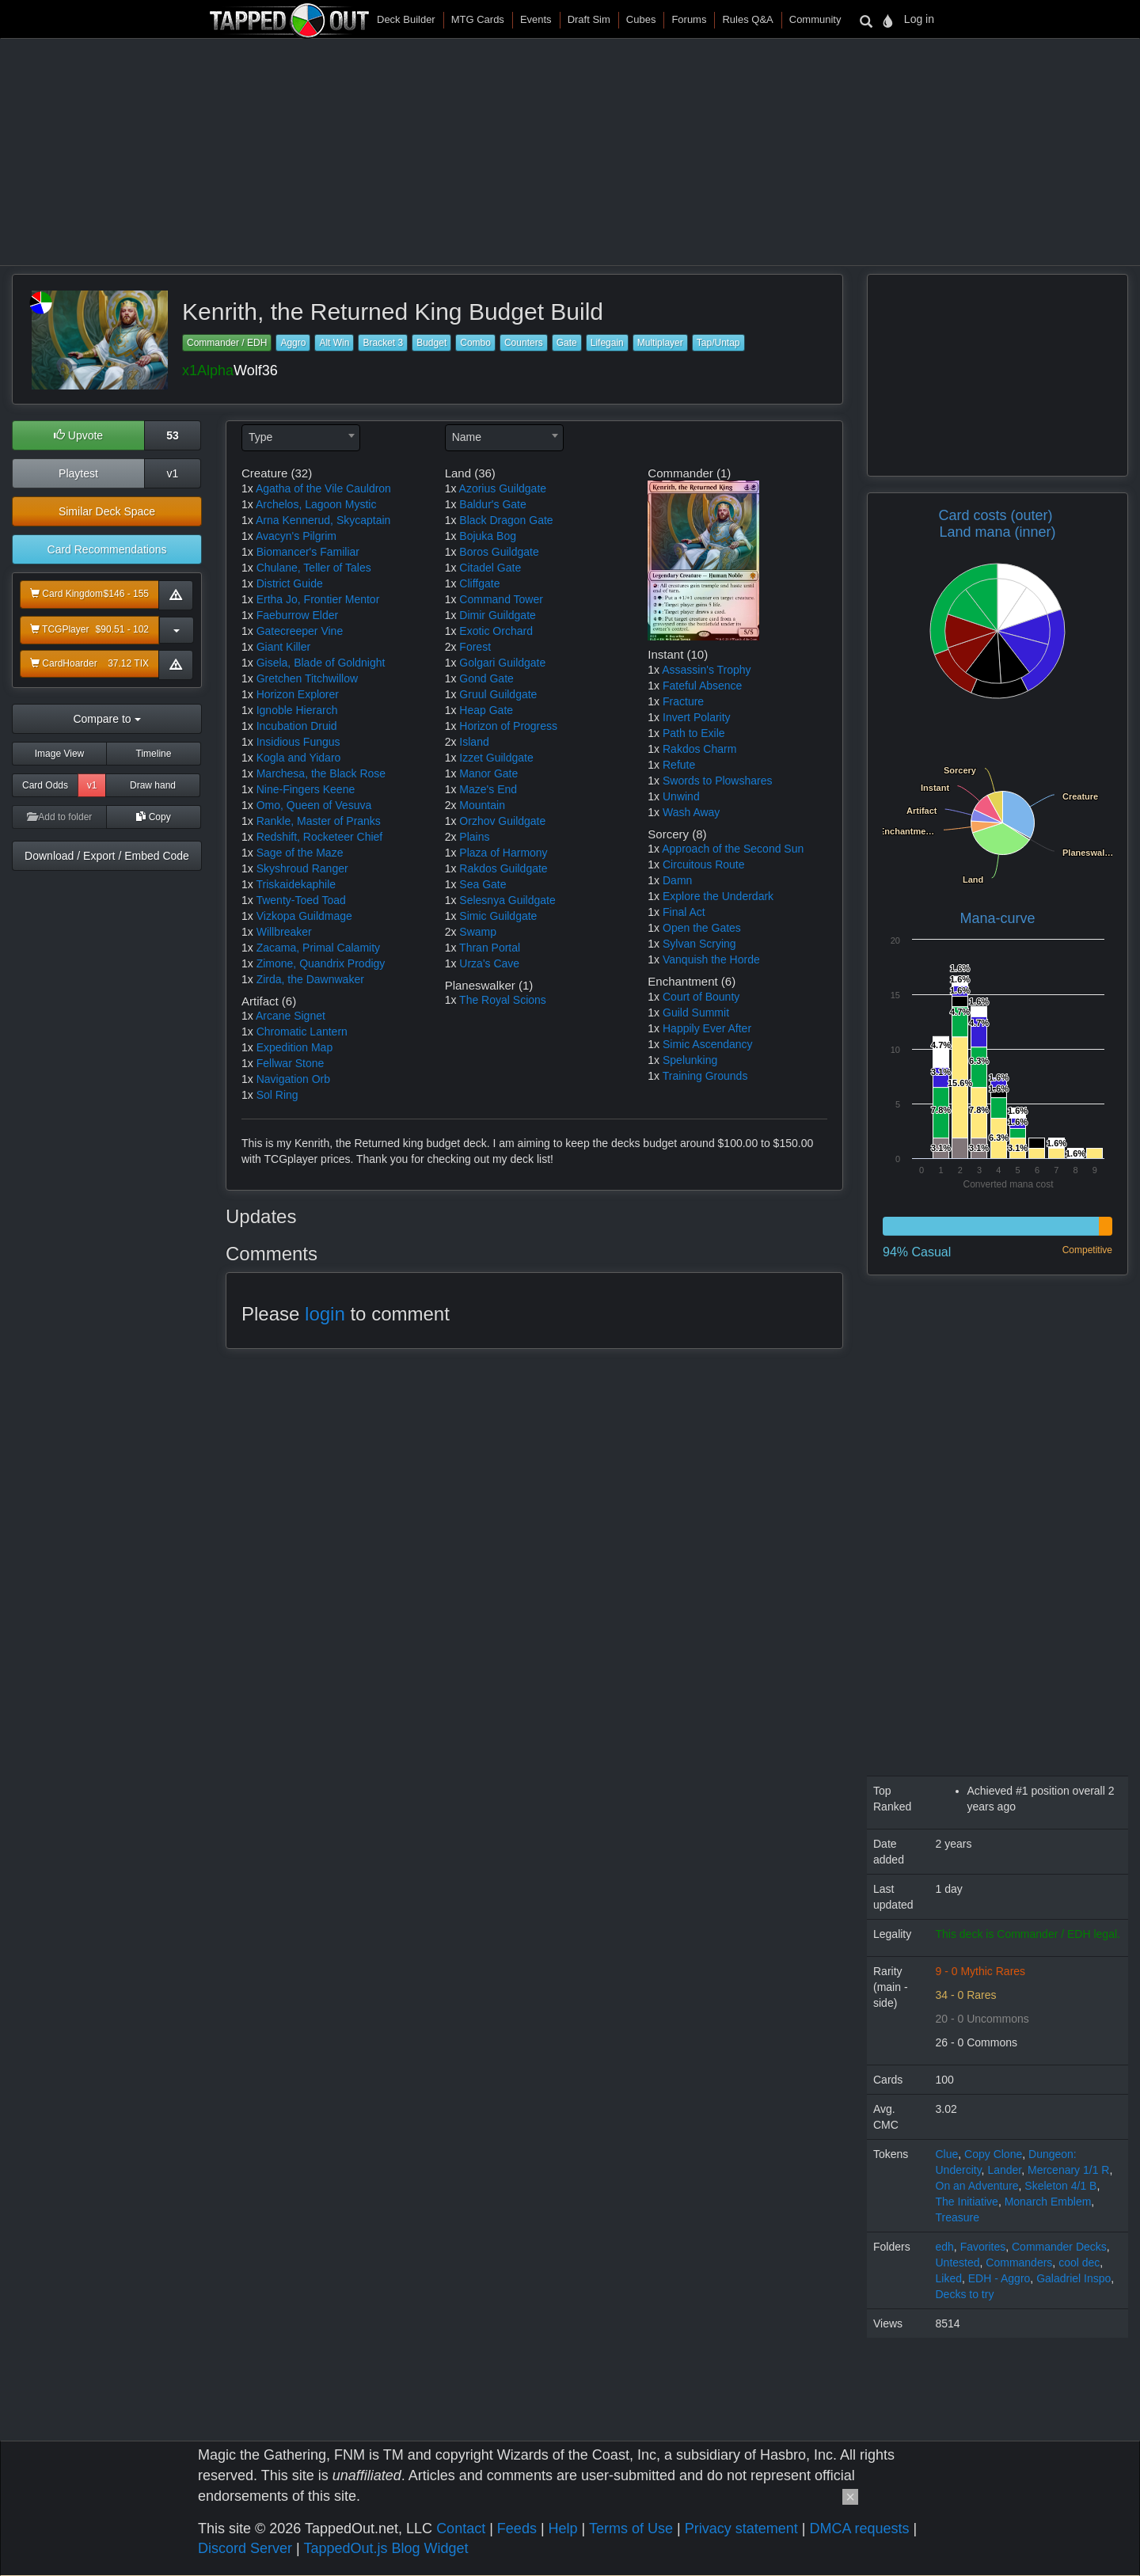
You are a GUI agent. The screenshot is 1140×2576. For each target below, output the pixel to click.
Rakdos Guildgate (503, 868)
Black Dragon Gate (506, 520)
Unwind (681, 796)
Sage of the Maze (300, 852)
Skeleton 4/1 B (1060, 2185)
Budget (431, 342)
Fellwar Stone (290, 1063)
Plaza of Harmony (503, 852)
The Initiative (967, 2201)
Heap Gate (486, 710)
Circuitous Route (704, 864)
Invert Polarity (697, 717)
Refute (679, 764)
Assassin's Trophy (706, 669)
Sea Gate (482, 884)
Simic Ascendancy (708, 1044)
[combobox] (300, 437)
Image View (59, 753)
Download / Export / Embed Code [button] (107, 855)
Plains (474, 836)
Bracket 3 (383, 342)
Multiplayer (660, 342)
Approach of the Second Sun (733, 848)
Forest (475, 646)
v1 (173, 473)
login (325, 1313)
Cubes (641, 19)
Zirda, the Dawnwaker (310, 979)
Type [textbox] (260, 437)
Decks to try (965, 2294)
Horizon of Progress (508, 726)
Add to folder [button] (60, 817)
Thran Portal (489, 947)
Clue (947, 2154)
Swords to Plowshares (718, 780)
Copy (153, 817)
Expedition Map (294, 1047)
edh (945, 2246)
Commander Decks (1059, 2246)
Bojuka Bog (487, 536)
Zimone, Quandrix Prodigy (321, 963)
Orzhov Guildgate (502, 821)
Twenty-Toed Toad (300, 900)
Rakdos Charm (699, 749)
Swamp (477, 931)
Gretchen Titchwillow (307, 678)
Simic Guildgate (498, 916)
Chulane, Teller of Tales (313, 567)
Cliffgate (479, 583)
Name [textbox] (466, 437)
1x (247, 488)
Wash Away (691, 812)
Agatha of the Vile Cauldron (323, 488)
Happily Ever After (707, 1028)
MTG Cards (477, 19)
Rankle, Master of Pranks (318, 821)
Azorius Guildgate (503, 488)
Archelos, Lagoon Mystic (316, 504)
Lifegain (607, 342)
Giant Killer (283, 646)
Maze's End (488, 789)
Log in (919, 19)
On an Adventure (977, 2185)
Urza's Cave (489, 963)
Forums (688, 19)
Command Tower (501, 599)
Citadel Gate (490, 567)
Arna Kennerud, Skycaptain (323, 520)
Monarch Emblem (1048, 2201)
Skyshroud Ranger (302, 868)
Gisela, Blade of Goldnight (321, 662)
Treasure (958, 2217)
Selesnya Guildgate (507, 900)
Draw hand (153, 785)
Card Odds (45, 785)
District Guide (289, 583)
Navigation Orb (293, 1079)
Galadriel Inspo (1073, 2278)
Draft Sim (589, 19)
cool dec (1079, 2262)
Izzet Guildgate (496, 757)
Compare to (106, 718)
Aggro (293, 342)
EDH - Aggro (999, 2278)
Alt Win (334, 342)
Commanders (1019, 2262)
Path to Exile (694, 733)
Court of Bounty (701, 996)
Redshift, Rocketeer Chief (319, 836)
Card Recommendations (107, 549)
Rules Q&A (747, 19)
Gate (567, 342)
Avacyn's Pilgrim (296, 536)
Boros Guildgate (498, 551)
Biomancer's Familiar (307, 551)
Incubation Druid (296, 726)
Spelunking (690, 1060)
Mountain (482, 805)
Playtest (78, 473)
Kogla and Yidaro (298, 757)
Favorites (983, 2246)
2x (451, 646)
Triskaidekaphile (296, 884)
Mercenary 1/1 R (1068, 2170)
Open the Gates (702, 927)
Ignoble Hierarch (297, 710)
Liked (949, 2278)
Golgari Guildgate (502, 662)
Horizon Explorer (297, 694)
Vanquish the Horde (711, 959)
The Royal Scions (502, 1000)
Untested (958, 2262)
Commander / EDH (227, 342)
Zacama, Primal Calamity (318, 947)
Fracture (683, 701)
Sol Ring (277, 1095)
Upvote (78, 435)
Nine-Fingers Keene (305, 789)
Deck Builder (406, 19)
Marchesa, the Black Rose (321, 773)
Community (815, 19)
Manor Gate (488, 773)
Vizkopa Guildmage (304, 916)
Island (473, 741)
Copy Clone (993, 2154)
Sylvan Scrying (699, 943)
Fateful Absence (702, 685)
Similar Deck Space (107, 511)
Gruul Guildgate (498, 694)
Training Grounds (705, 1076)
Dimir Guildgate (497, 615)
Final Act (684, 912)
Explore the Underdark (718, 896)
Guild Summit (696, 1012)
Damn (677, 880)
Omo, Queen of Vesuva (314, 805)
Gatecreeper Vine (299, 631)
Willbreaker (284, 931)
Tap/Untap (718, 342)
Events (536, 19)
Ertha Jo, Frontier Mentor (318, 599)
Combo (475, 342)
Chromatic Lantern (302, 1031)
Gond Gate (486, 678)
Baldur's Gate (492, 504)
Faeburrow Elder (297, 615)
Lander (1004, 2170)
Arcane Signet (290, 1015)
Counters (523, 342)
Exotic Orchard (496, 631)
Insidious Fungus (298, 741)
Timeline (154, 753)
